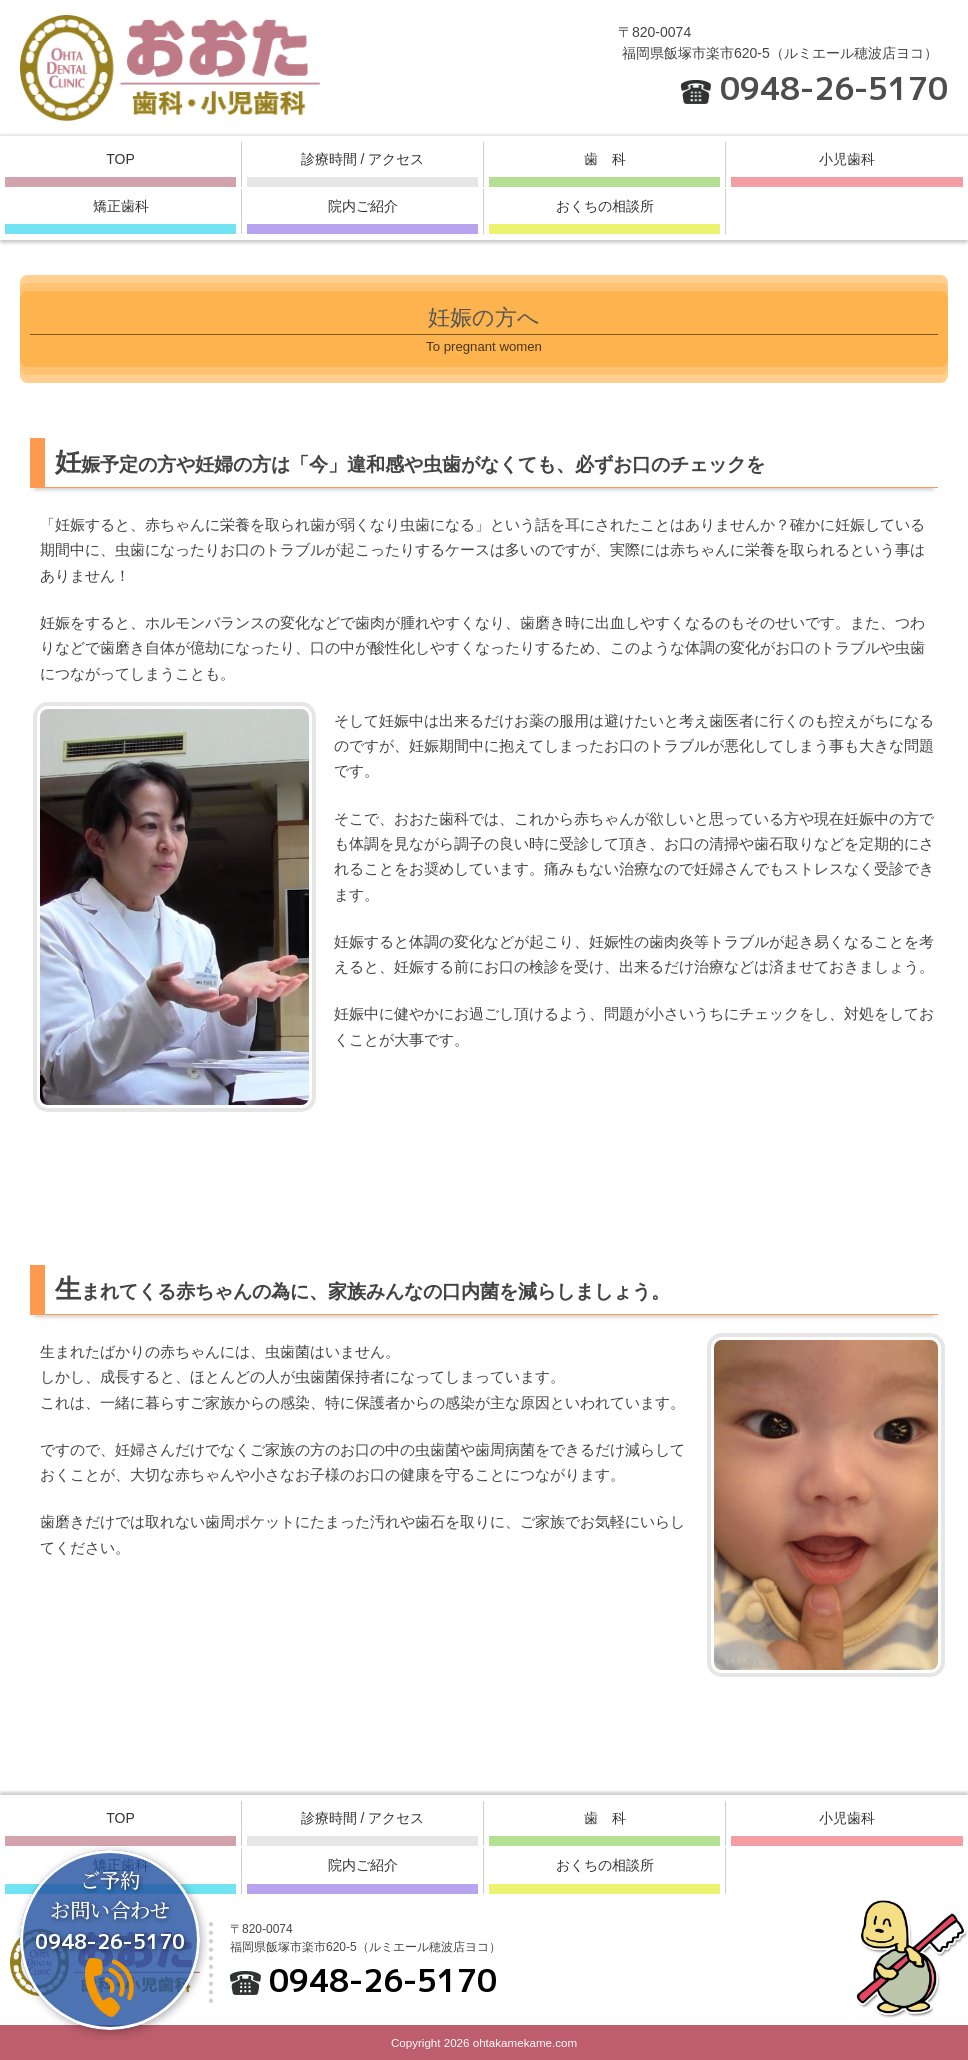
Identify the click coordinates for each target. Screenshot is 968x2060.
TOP (120, 159)
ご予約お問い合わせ (110, 1910)
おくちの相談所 (605, 206)
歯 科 (605, 159)
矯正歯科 (121, 206)
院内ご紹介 (363, 206)
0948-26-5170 (834, 88)
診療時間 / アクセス (363, 159)
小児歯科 (847, 159)
